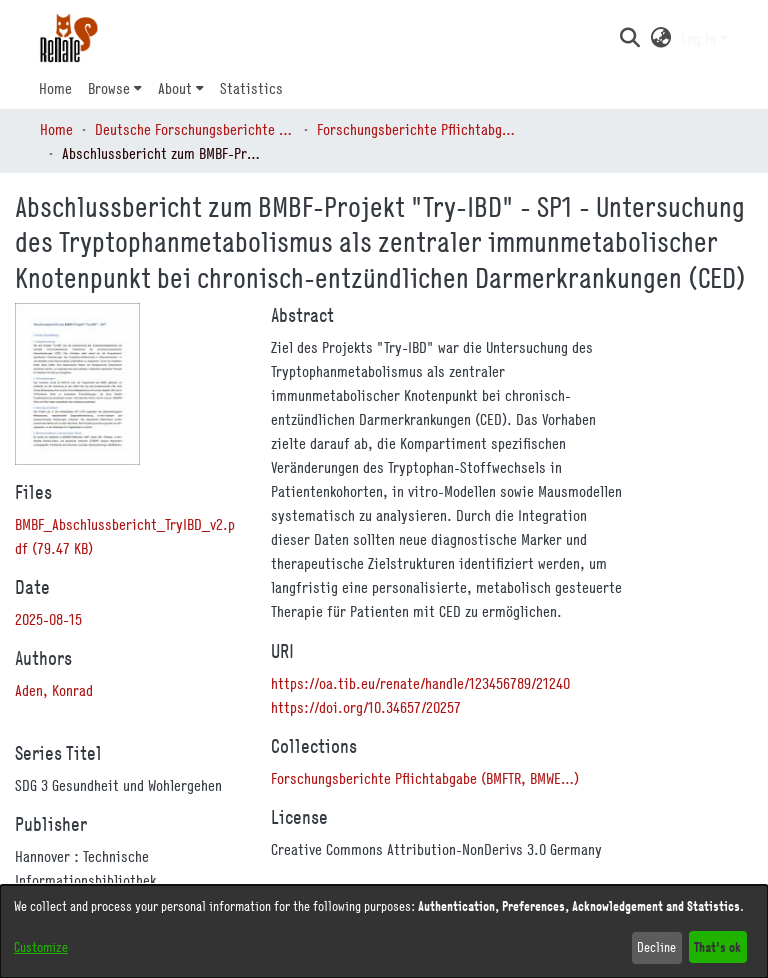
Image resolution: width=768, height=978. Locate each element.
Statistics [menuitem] (251, 88)
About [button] (175, 88)
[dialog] (384, 931)
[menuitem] (115, 88)
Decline (656, 947)
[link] (425, 778)
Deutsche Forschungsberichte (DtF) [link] (195, 129)
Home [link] (56, 129)
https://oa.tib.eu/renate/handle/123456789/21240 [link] (420, 683)
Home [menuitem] (55, 88)
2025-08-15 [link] (48, 619)
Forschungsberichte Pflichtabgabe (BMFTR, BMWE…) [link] (417, 129)
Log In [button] (700, 38)
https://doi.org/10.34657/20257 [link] (366, 707)
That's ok (717, 946)
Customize (41, 947)
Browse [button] (109, 88)
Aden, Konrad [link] (54, 690)
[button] (629, 38)
